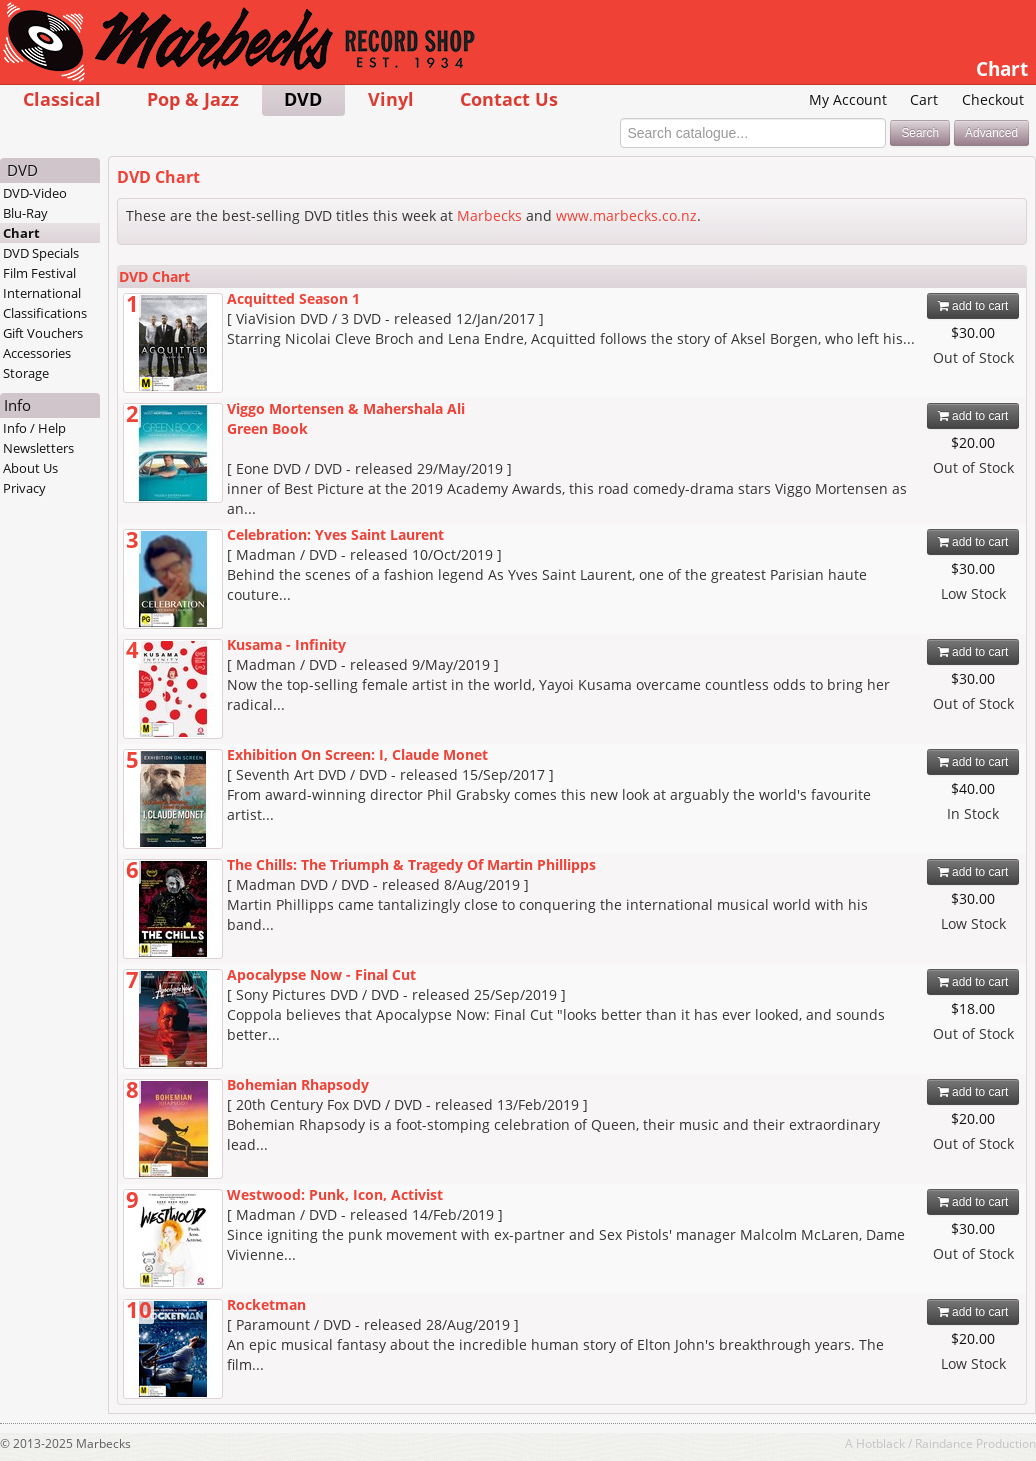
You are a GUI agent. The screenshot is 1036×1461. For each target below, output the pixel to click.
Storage (26, 373)
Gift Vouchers (43, 333)
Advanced (991, 133)
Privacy (24, 488)
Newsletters (38, 448)
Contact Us (509, 98)
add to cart (973, 306)
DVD (303, 98)
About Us (30, 468)
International (42, 293)
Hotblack (880, 1443)
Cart (924, 99)
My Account (848, 99)
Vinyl (391, 98)
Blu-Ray (25, 213)
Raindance (944, 1443)
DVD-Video (35, 193)
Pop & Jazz (193, 98)
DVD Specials (41, 253)
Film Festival (39, 273)
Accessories (37, 353)
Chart (21, 233)
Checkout (993, 99)
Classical (62, 98)
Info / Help (34, 428)
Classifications (45, 313)
